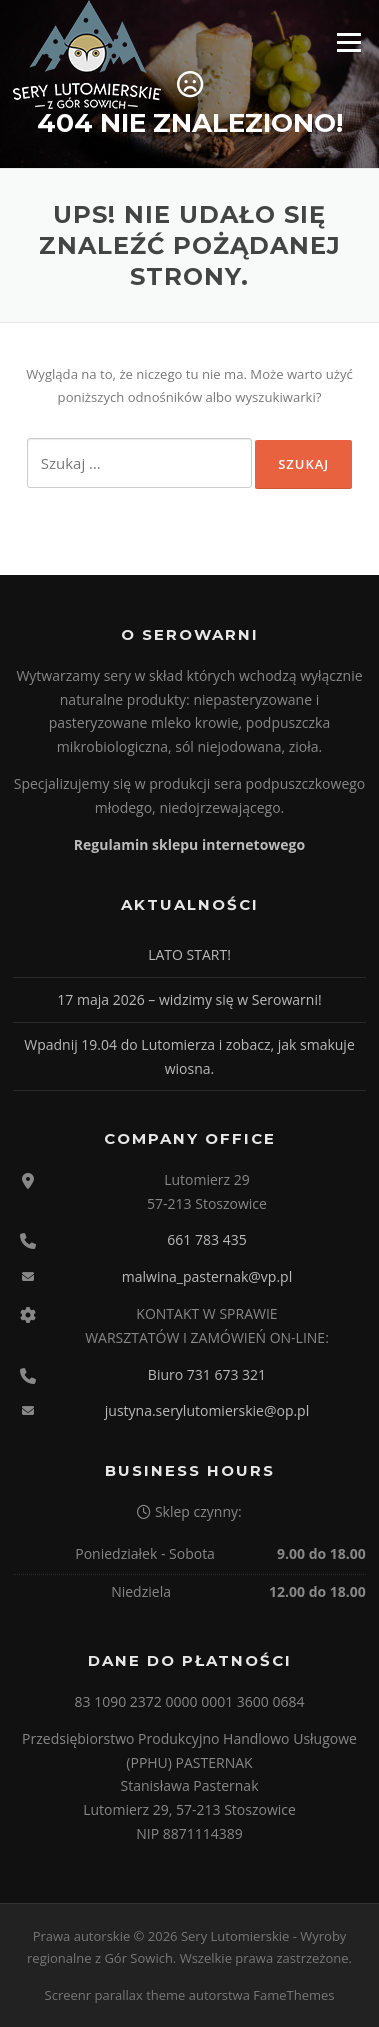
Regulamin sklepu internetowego (189, 844)
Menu (348, 42)
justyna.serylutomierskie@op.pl (207, 1410)
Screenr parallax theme (115, 1995)
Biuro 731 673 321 (207, 1374)
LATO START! (189, 954)
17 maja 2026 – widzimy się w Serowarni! (189, 999)
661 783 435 (206, 1239)
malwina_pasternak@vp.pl (207, 1276)
